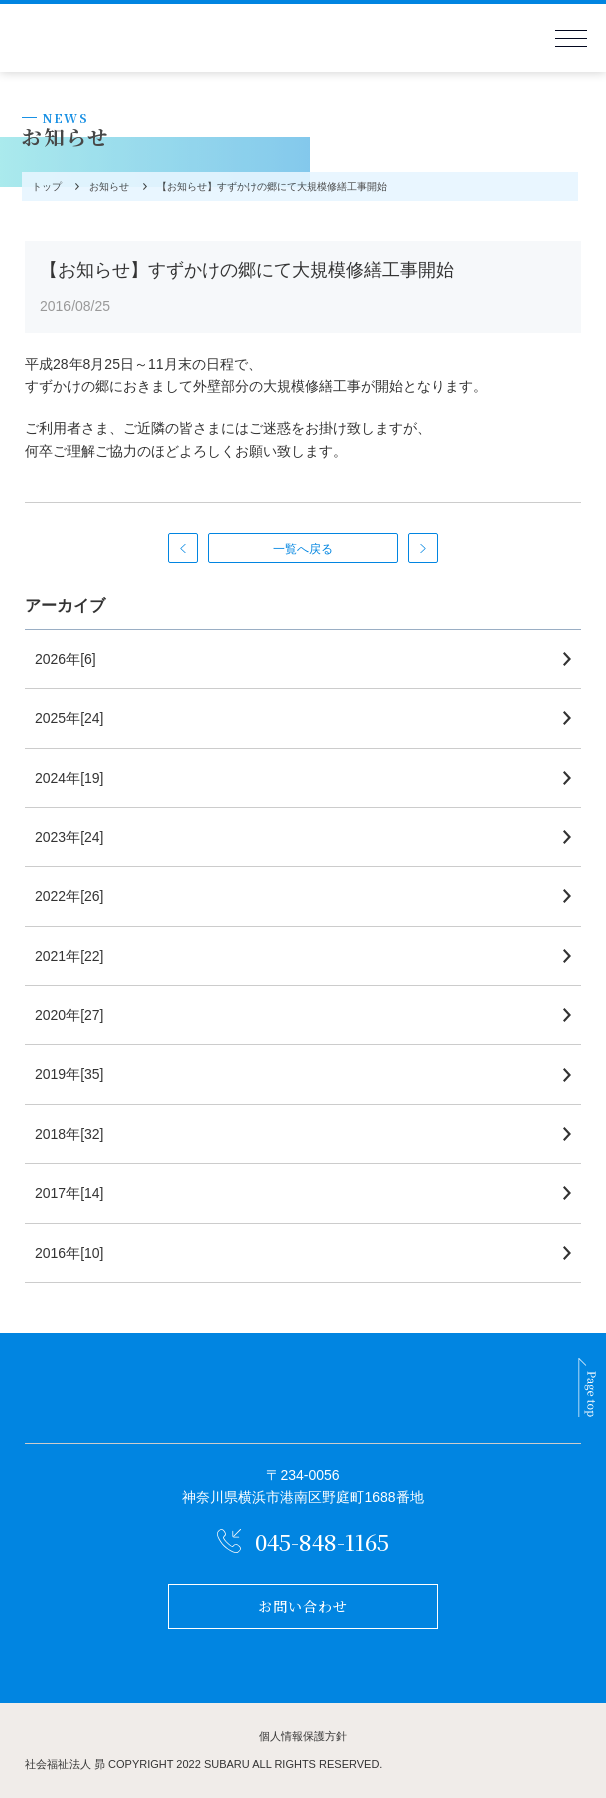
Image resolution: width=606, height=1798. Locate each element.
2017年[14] (69, 1193)
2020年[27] (69, 1015)
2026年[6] (65, 659)
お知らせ (107, 186)
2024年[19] (69, 778)
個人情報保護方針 (303, 1736)
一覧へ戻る (303, 549)
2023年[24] (69, 837)
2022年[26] (69, 896)
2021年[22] (69, 956)
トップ (45, 186)
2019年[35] (69, 1074)
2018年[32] (69, 1134)
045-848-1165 (322, 1541)
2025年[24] (69, 718)
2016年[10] (69, 1253)
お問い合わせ (303, 1606)
